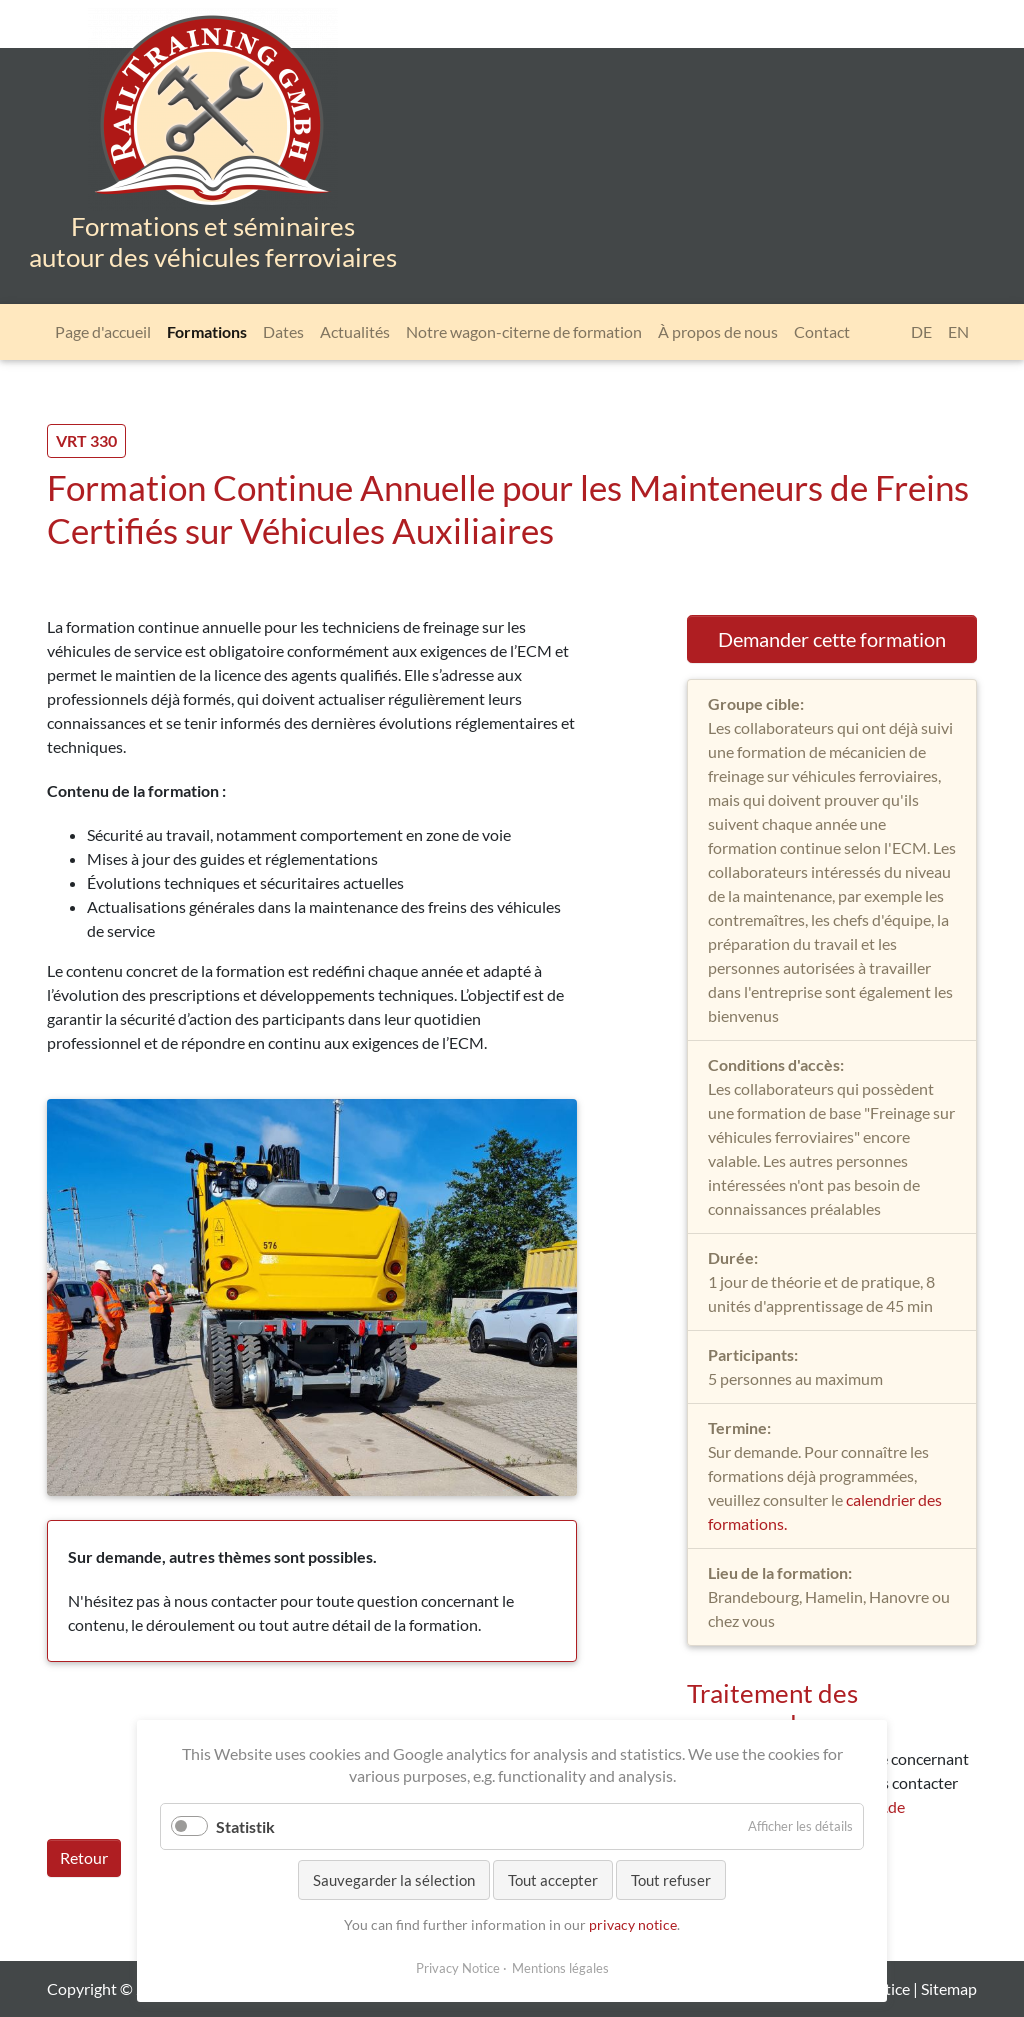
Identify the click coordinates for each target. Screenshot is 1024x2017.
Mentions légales (560, 1968)
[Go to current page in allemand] (921, 332)
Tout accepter (553, 1880)
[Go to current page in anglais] (958, 332)
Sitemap (949, 1988)
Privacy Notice (458, 1968)
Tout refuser (671, 1880)
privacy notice (633, 1924)
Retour (84, 1857)
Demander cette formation (832, 639)
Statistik (245, 1826)
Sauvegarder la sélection (394, 1880)
